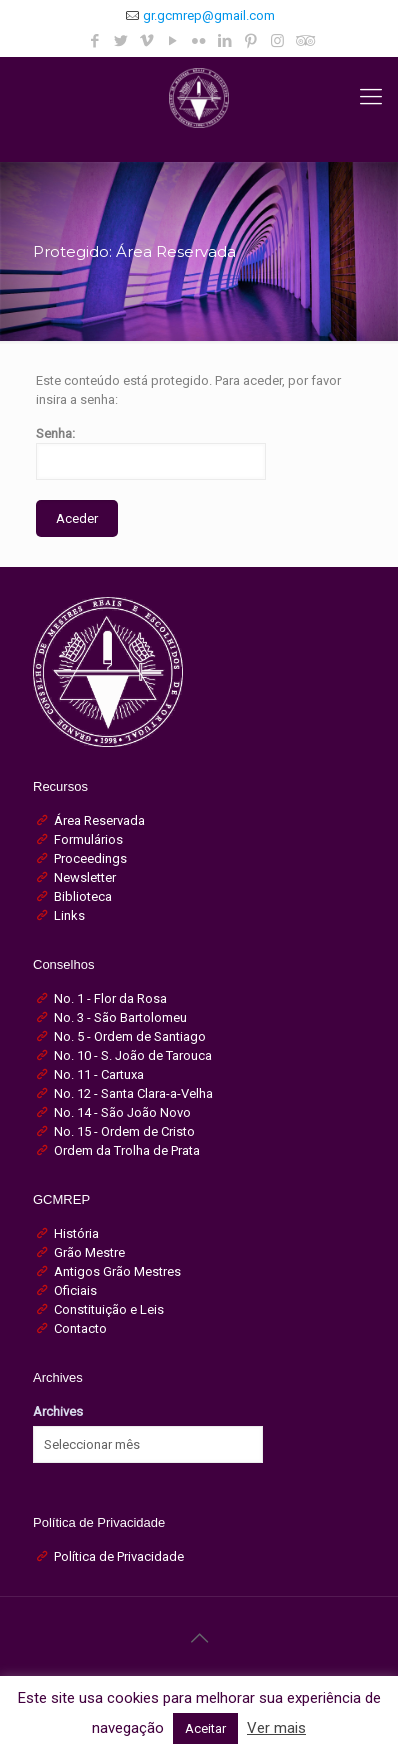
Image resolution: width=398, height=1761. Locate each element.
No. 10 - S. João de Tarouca (133, 1055)
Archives (58, 1411)
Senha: (151, 453)
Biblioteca (83, 896)
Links (69, 915)
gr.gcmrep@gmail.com (209, 15)
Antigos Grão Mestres (117, 1271)
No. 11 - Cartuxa (99, 1074)
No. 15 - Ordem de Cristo (124, 1131)
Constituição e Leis (109, 1309)
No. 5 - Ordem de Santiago (130, 1036)
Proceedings (90, 858)
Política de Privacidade (119, 1556)
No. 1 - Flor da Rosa (110, 998)
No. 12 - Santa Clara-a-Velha (133, 1093)
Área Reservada (99, 820)
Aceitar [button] (205, 1728)
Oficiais (75, 1290)
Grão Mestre (89, 1252)
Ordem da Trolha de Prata (127, 1150)
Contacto (80, 1328)
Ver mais (276, 1728)
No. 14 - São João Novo (122, 1112)
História (76, 1233)
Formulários (88, 839)
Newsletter (85, 877)
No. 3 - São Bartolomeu (120, 1017)
